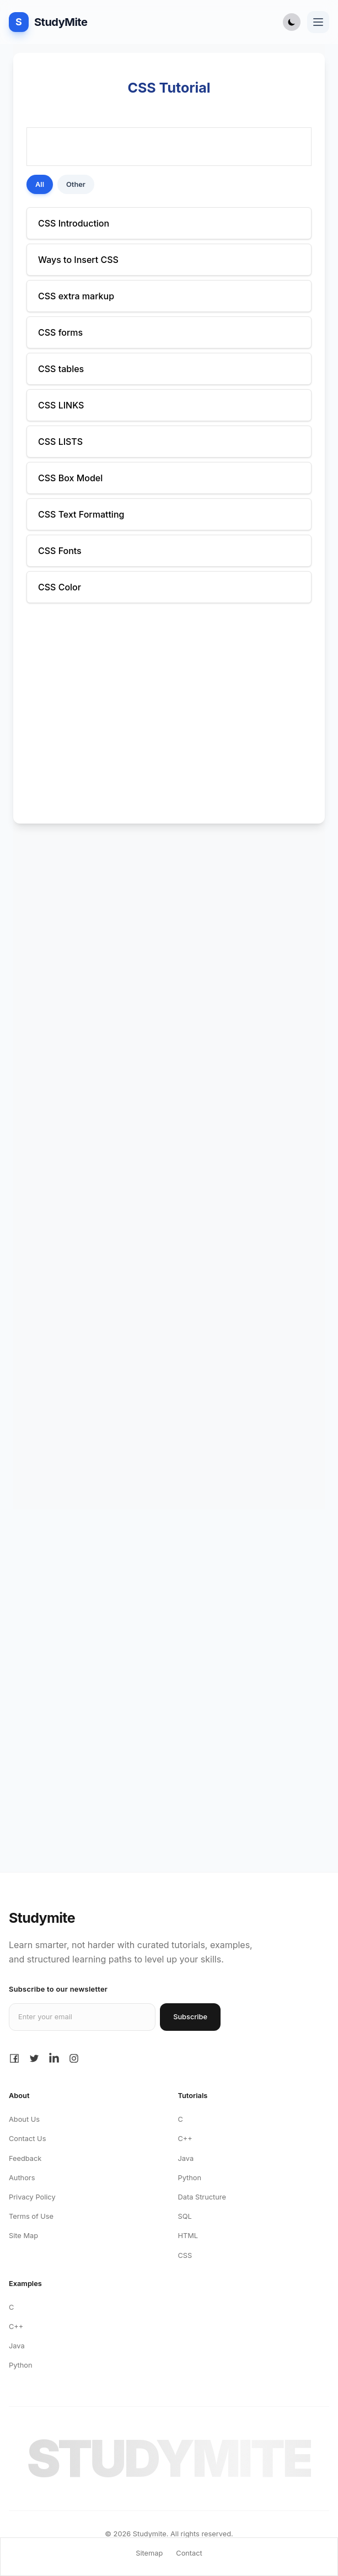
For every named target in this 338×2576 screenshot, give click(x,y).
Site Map (23, 2235)
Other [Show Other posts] (75, 184)
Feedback (25, 2158)
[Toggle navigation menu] (318, 22)
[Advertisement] (169, 918)
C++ (185, 2138)
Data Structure (202, 2197)
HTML (188, 2235)
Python (190, 2178)
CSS (185, 2255)
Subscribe (190, 2017)
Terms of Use (31, 2216)
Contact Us (27, 2138)
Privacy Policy (32, 2197)
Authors (22, 2178)
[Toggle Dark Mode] (292, 22)
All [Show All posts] (39, 184)
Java (186, 2158)
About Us (24, 2119)
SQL (185, 2216)
